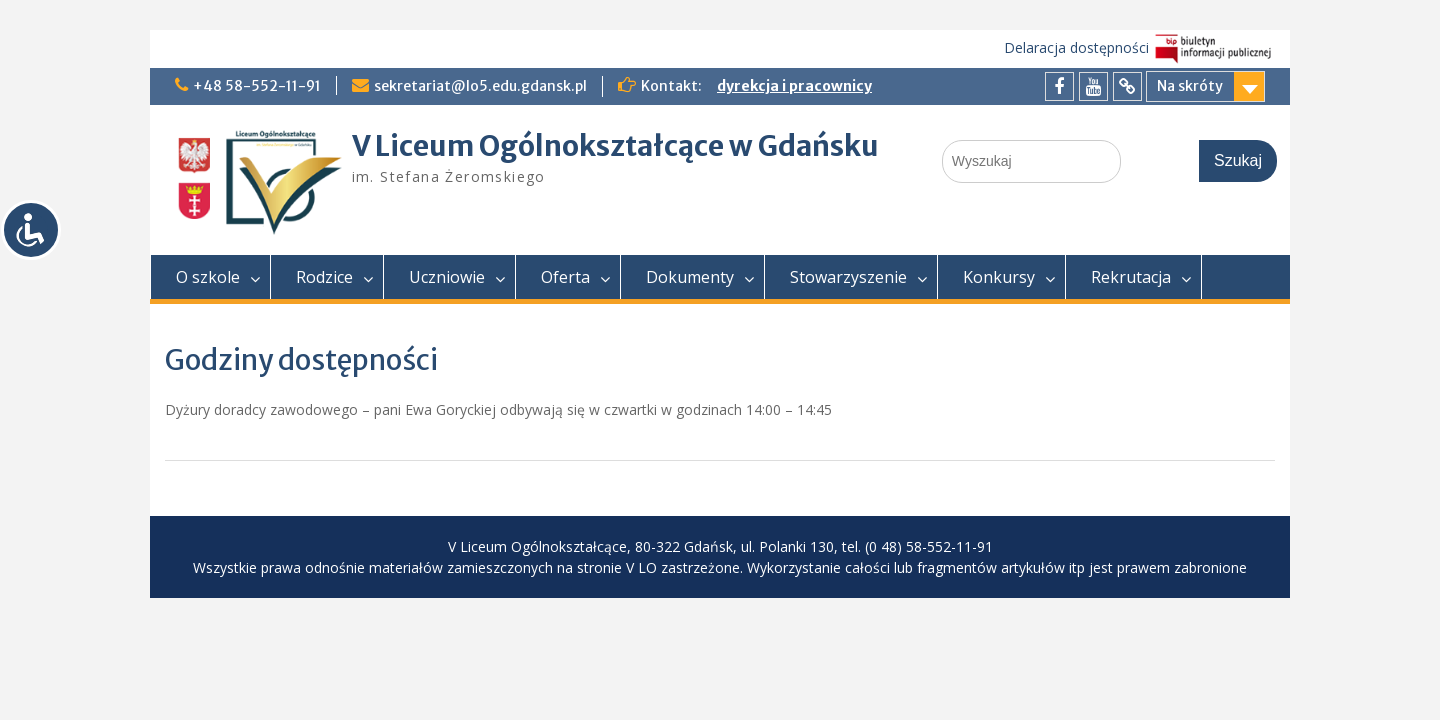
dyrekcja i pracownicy (794, 86)
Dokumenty (690, 277)
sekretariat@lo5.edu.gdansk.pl (480, 86)
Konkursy (999, 277)
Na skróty (1190, 86)
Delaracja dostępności (1076, 47)
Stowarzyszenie (848, 277)
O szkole (208, 277)
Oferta (565, 277)
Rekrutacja (1131, 277)
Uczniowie (447, 277)
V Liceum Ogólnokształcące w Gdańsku (615, 146)
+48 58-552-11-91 (257, 86)
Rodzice (324, 277)
